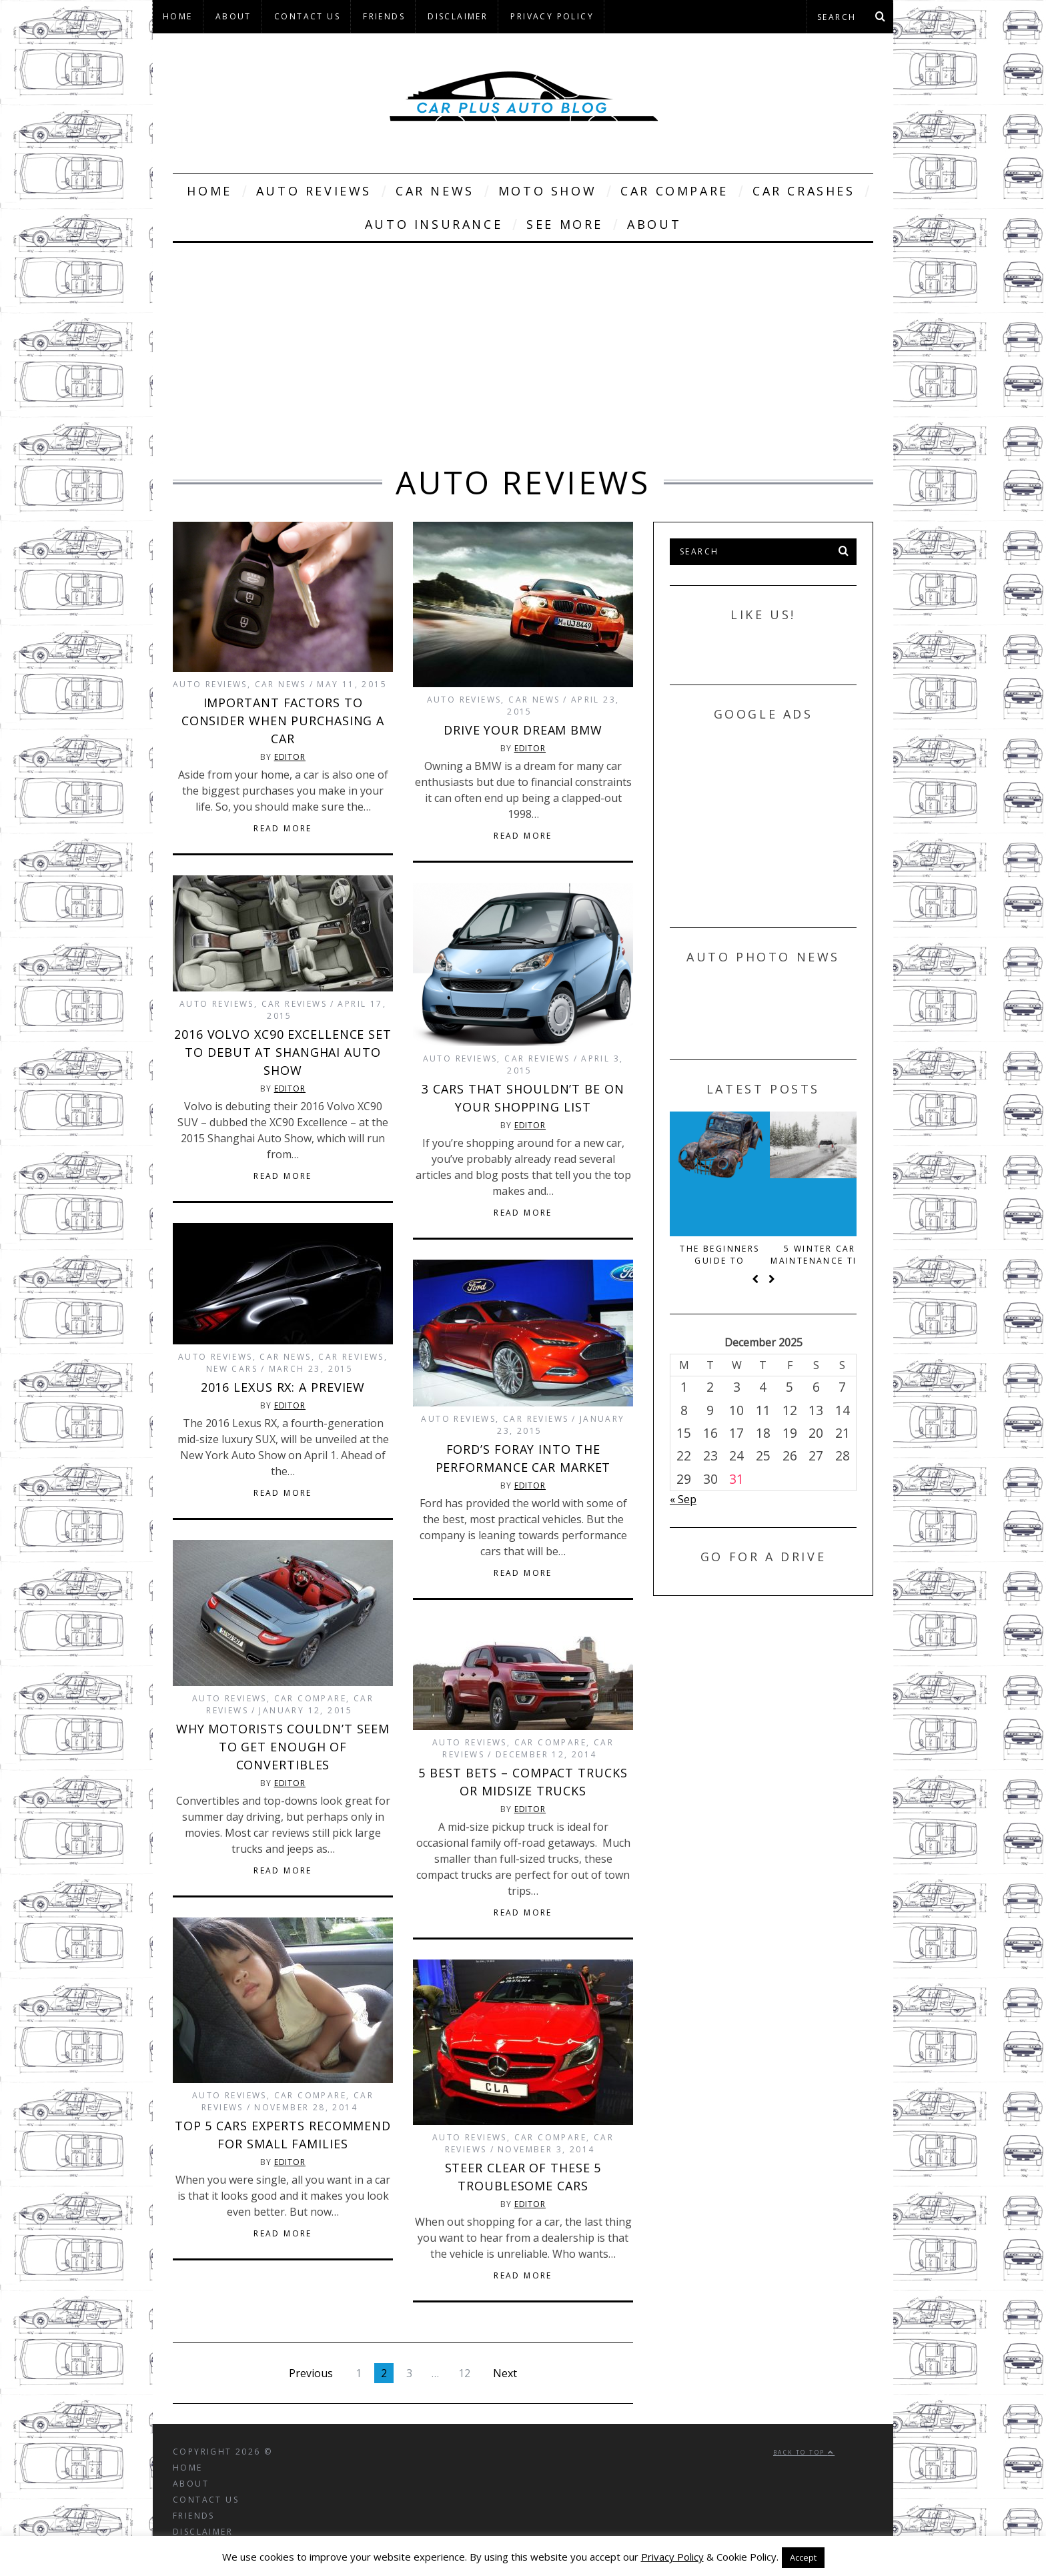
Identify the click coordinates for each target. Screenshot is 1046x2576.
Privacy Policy (552, 16)
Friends (384, 16)
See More (564, 224)
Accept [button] (803, 2557)
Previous (311, 2373)
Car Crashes (803, 191)
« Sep (683, 1499)
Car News (435, 191)
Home (178, 16)
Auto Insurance (433, 224)
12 (464, 2373)
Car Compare (674, 191)
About (233, 16)
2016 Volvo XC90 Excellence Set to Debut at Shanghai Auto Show (283, 1052)
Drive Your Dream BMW (523, 730)
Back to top (804, 2452)
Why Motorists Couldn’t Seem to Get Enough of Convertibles (283, 1747)
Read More (282, 829)
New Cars (231, 1368)
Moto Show (547, 191)
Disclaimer (458, 16)
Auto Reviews (314, 191)
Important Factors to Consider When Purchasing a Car (282, 721)
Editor (290, 757)
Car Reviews (294, 1003)
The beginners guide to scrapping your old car (763, 1254)
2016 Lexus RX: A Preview (283, 1387)
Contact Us (307, 16)
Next (505, 2373)
